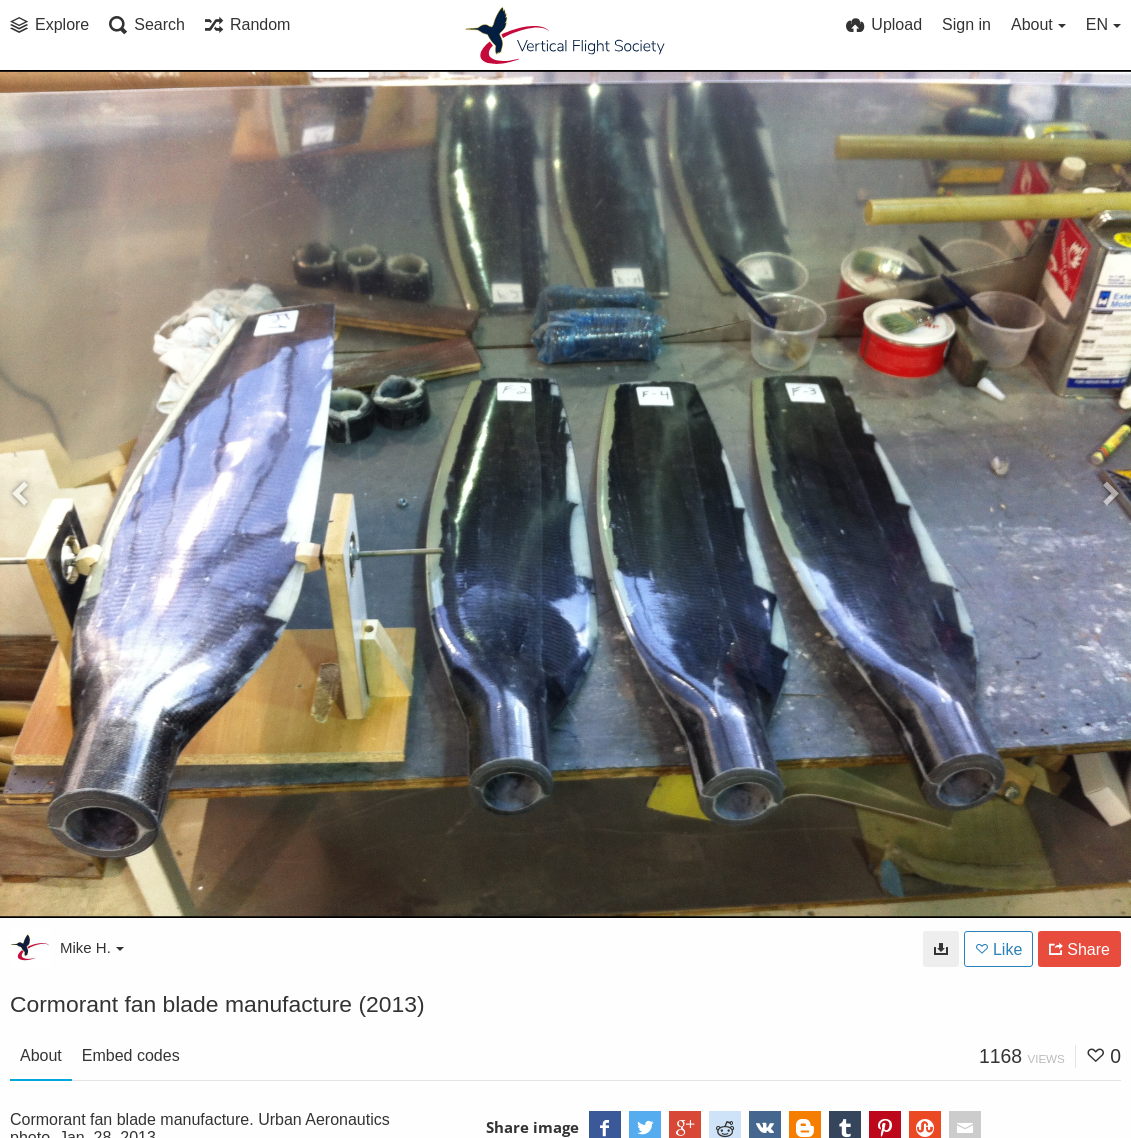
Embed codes (131, 1055)
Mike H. (92, 947)
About (41, 1055)
